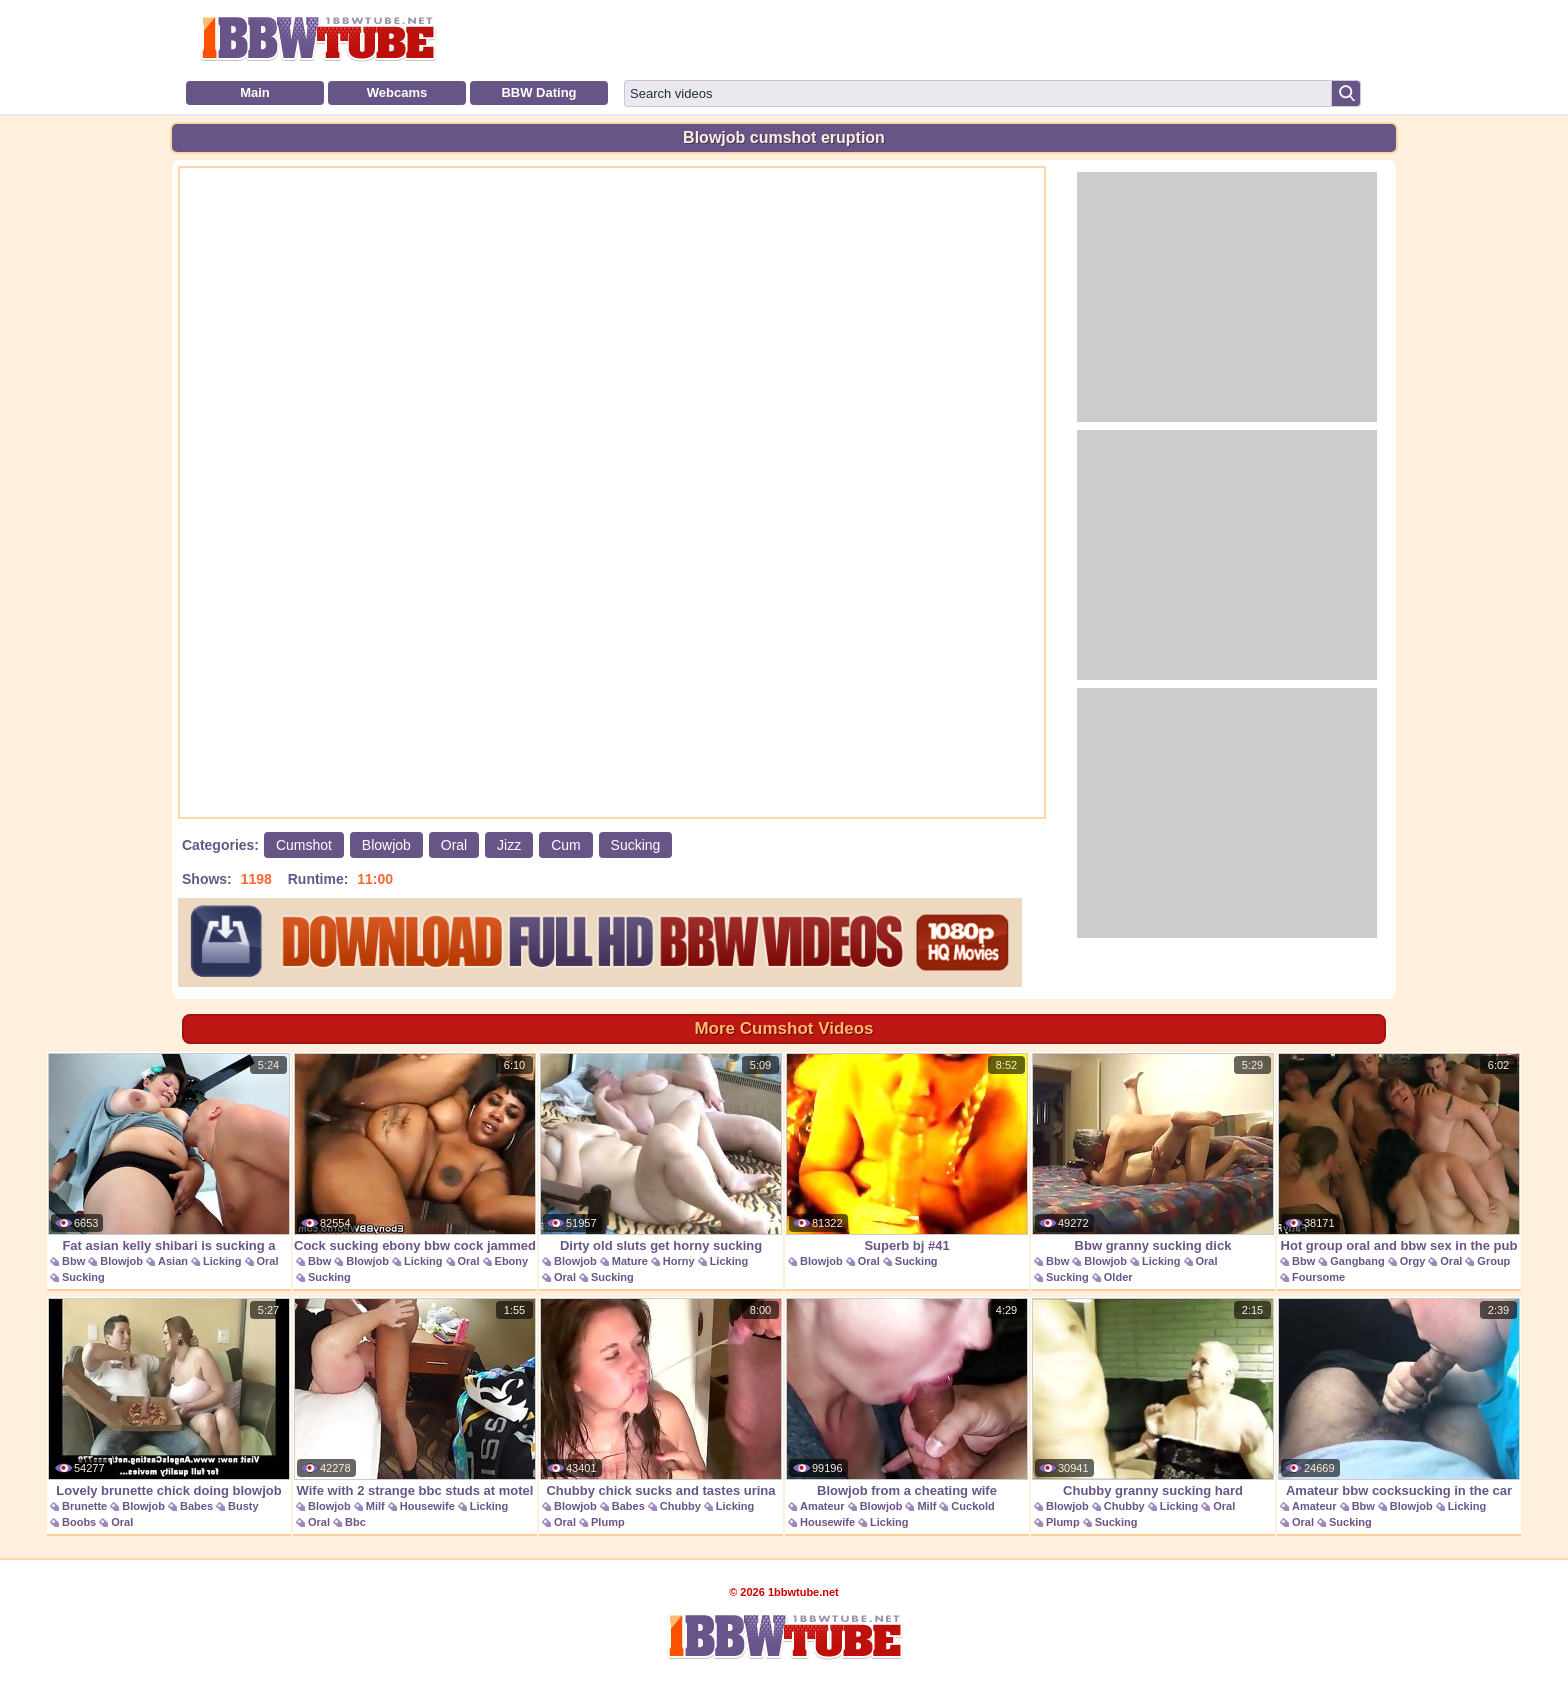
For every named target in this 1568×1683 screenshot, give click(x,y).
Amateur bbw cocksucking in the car (1399, 1398)
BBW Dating (538, 92)
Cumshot (304, 845)
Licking (222, 1261)
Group (1493, 1261)
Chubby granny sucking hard (1153, 1398)
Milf (375, 1506)
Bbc (355, 1522)
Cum (566, 845)
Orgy (1413, 1261)
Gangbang (1357, 1261)
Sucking (636, 845)
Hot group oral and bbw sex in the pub (1399, 1153)
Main (255, 92)
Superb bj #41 (907, 1153)
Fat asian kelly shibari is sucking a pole (169, 1163)
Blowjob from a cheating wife (907, 1398)
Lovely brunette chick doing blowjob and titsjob (169, 1408)
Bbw (73, 1261)
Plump (608, 1522)
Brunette (84, 1506)
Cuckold (972, 1506)
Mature (630, 1261)
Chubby (680, 1506)
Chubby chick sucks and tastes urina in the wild (661, 1408)
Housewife (427, 1506)
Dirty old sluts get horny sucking (661, 1153)
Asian (173, 1261)
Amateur (822, 1506)
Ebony (512, 1261)
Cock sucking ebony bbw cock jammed (415, 1153)
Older (1118, 1277)
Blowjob (386, 845)
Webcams (397, 92)
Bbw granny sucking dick (1153, 1153)
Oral (454, 845)
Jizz (509, 845)
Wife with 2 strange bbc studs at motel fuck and (415, 1408)
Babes (196, 1506)
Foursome (1318, 1277)
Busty (243, 1506)
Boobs (79, 1522)
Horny (679, 1261)
